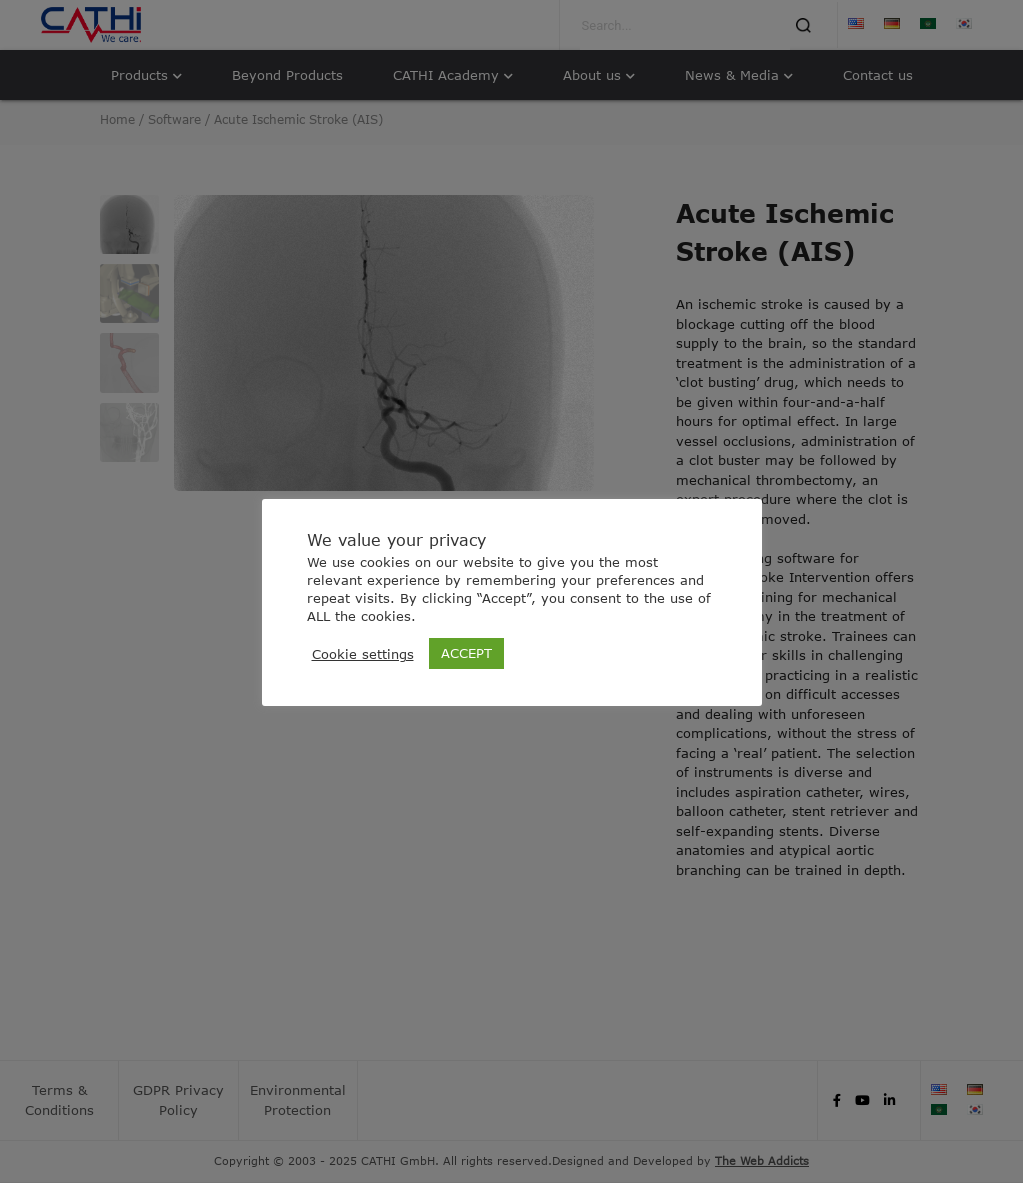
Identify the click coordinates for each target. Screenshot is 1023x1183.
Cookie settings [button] (363, 654)
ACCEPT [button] (466, 653)
